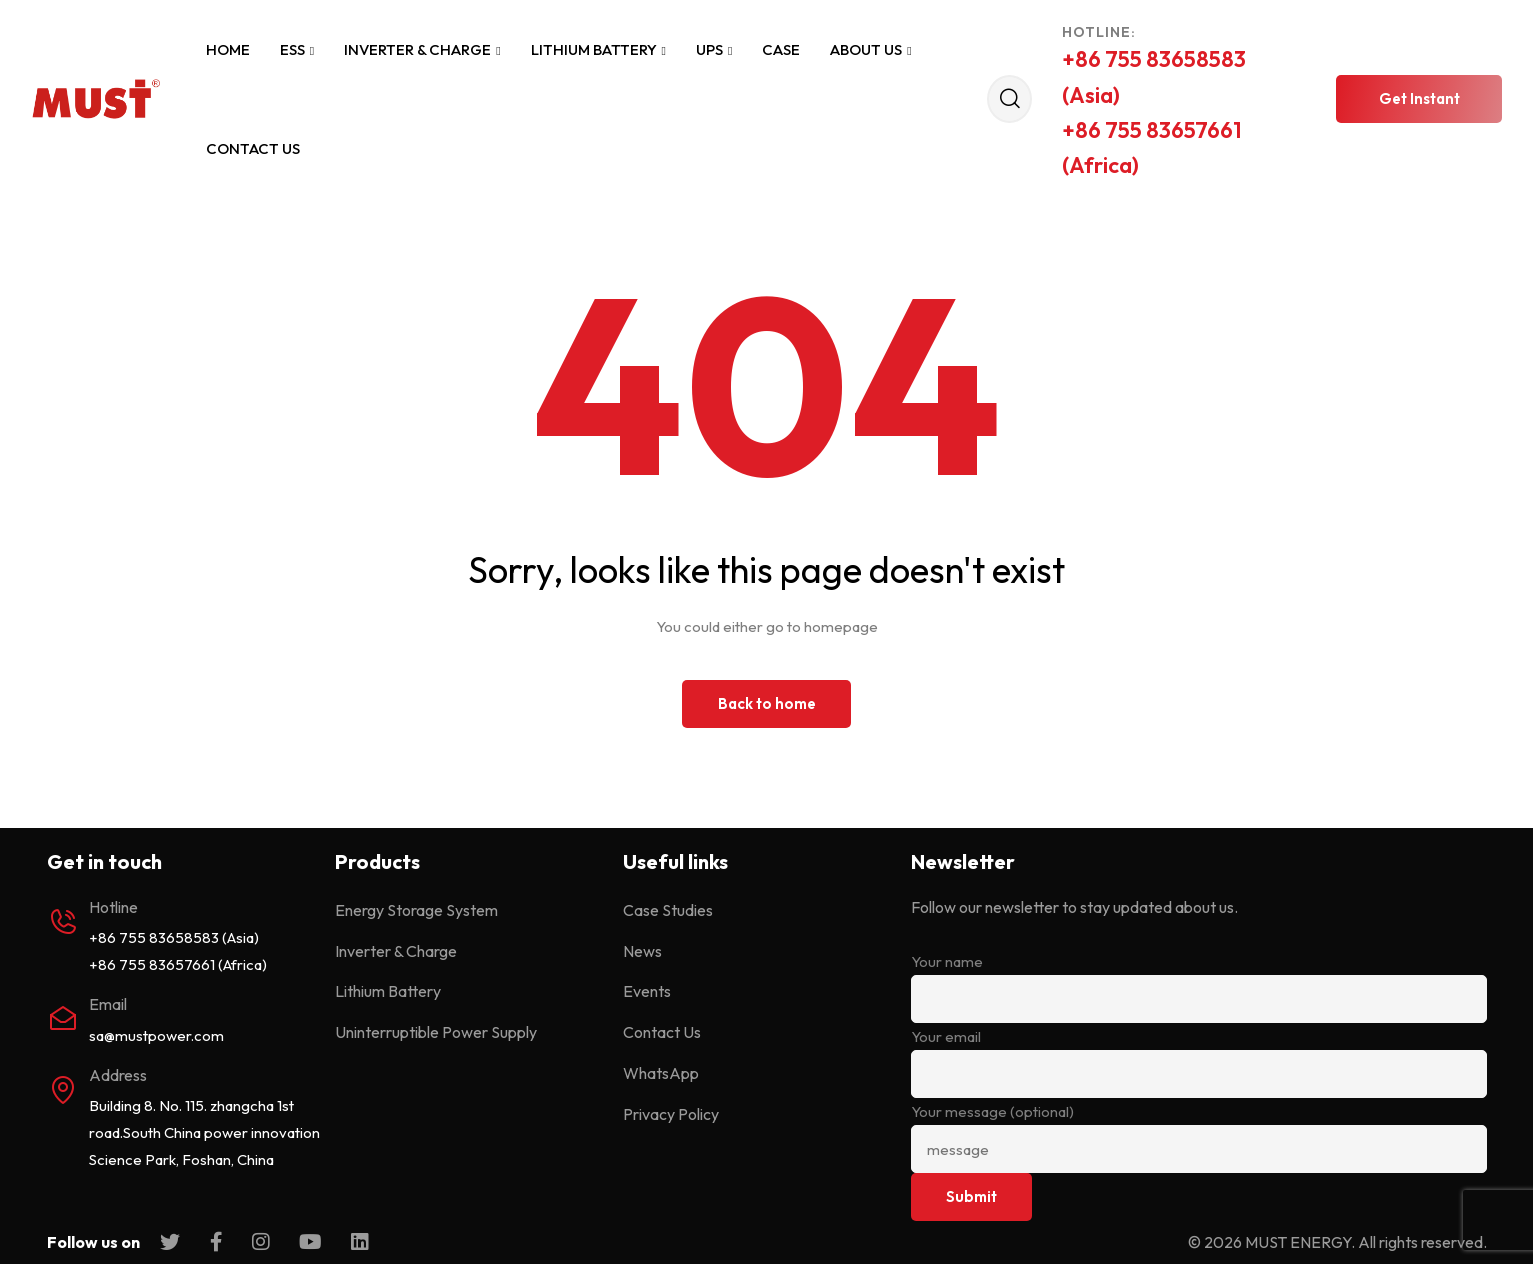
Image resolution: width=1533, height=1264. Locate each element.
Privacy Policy (671, 1114)
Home (228, 49)
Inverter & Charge (422, 49)
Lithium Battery (598, 49)
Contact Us (253, 148)
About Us (870, 49)
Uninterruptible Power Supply (436, 1032)
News (642, 951)
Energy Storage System (416, 910)
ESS (297, 49)
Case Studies (668, 910)
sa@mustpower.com (156, 1035)
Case (781, 49)
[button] (1419, 99)
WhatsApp (661, 1073)
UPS (714, 49)
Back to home (767, 703)
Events (647, 991)
